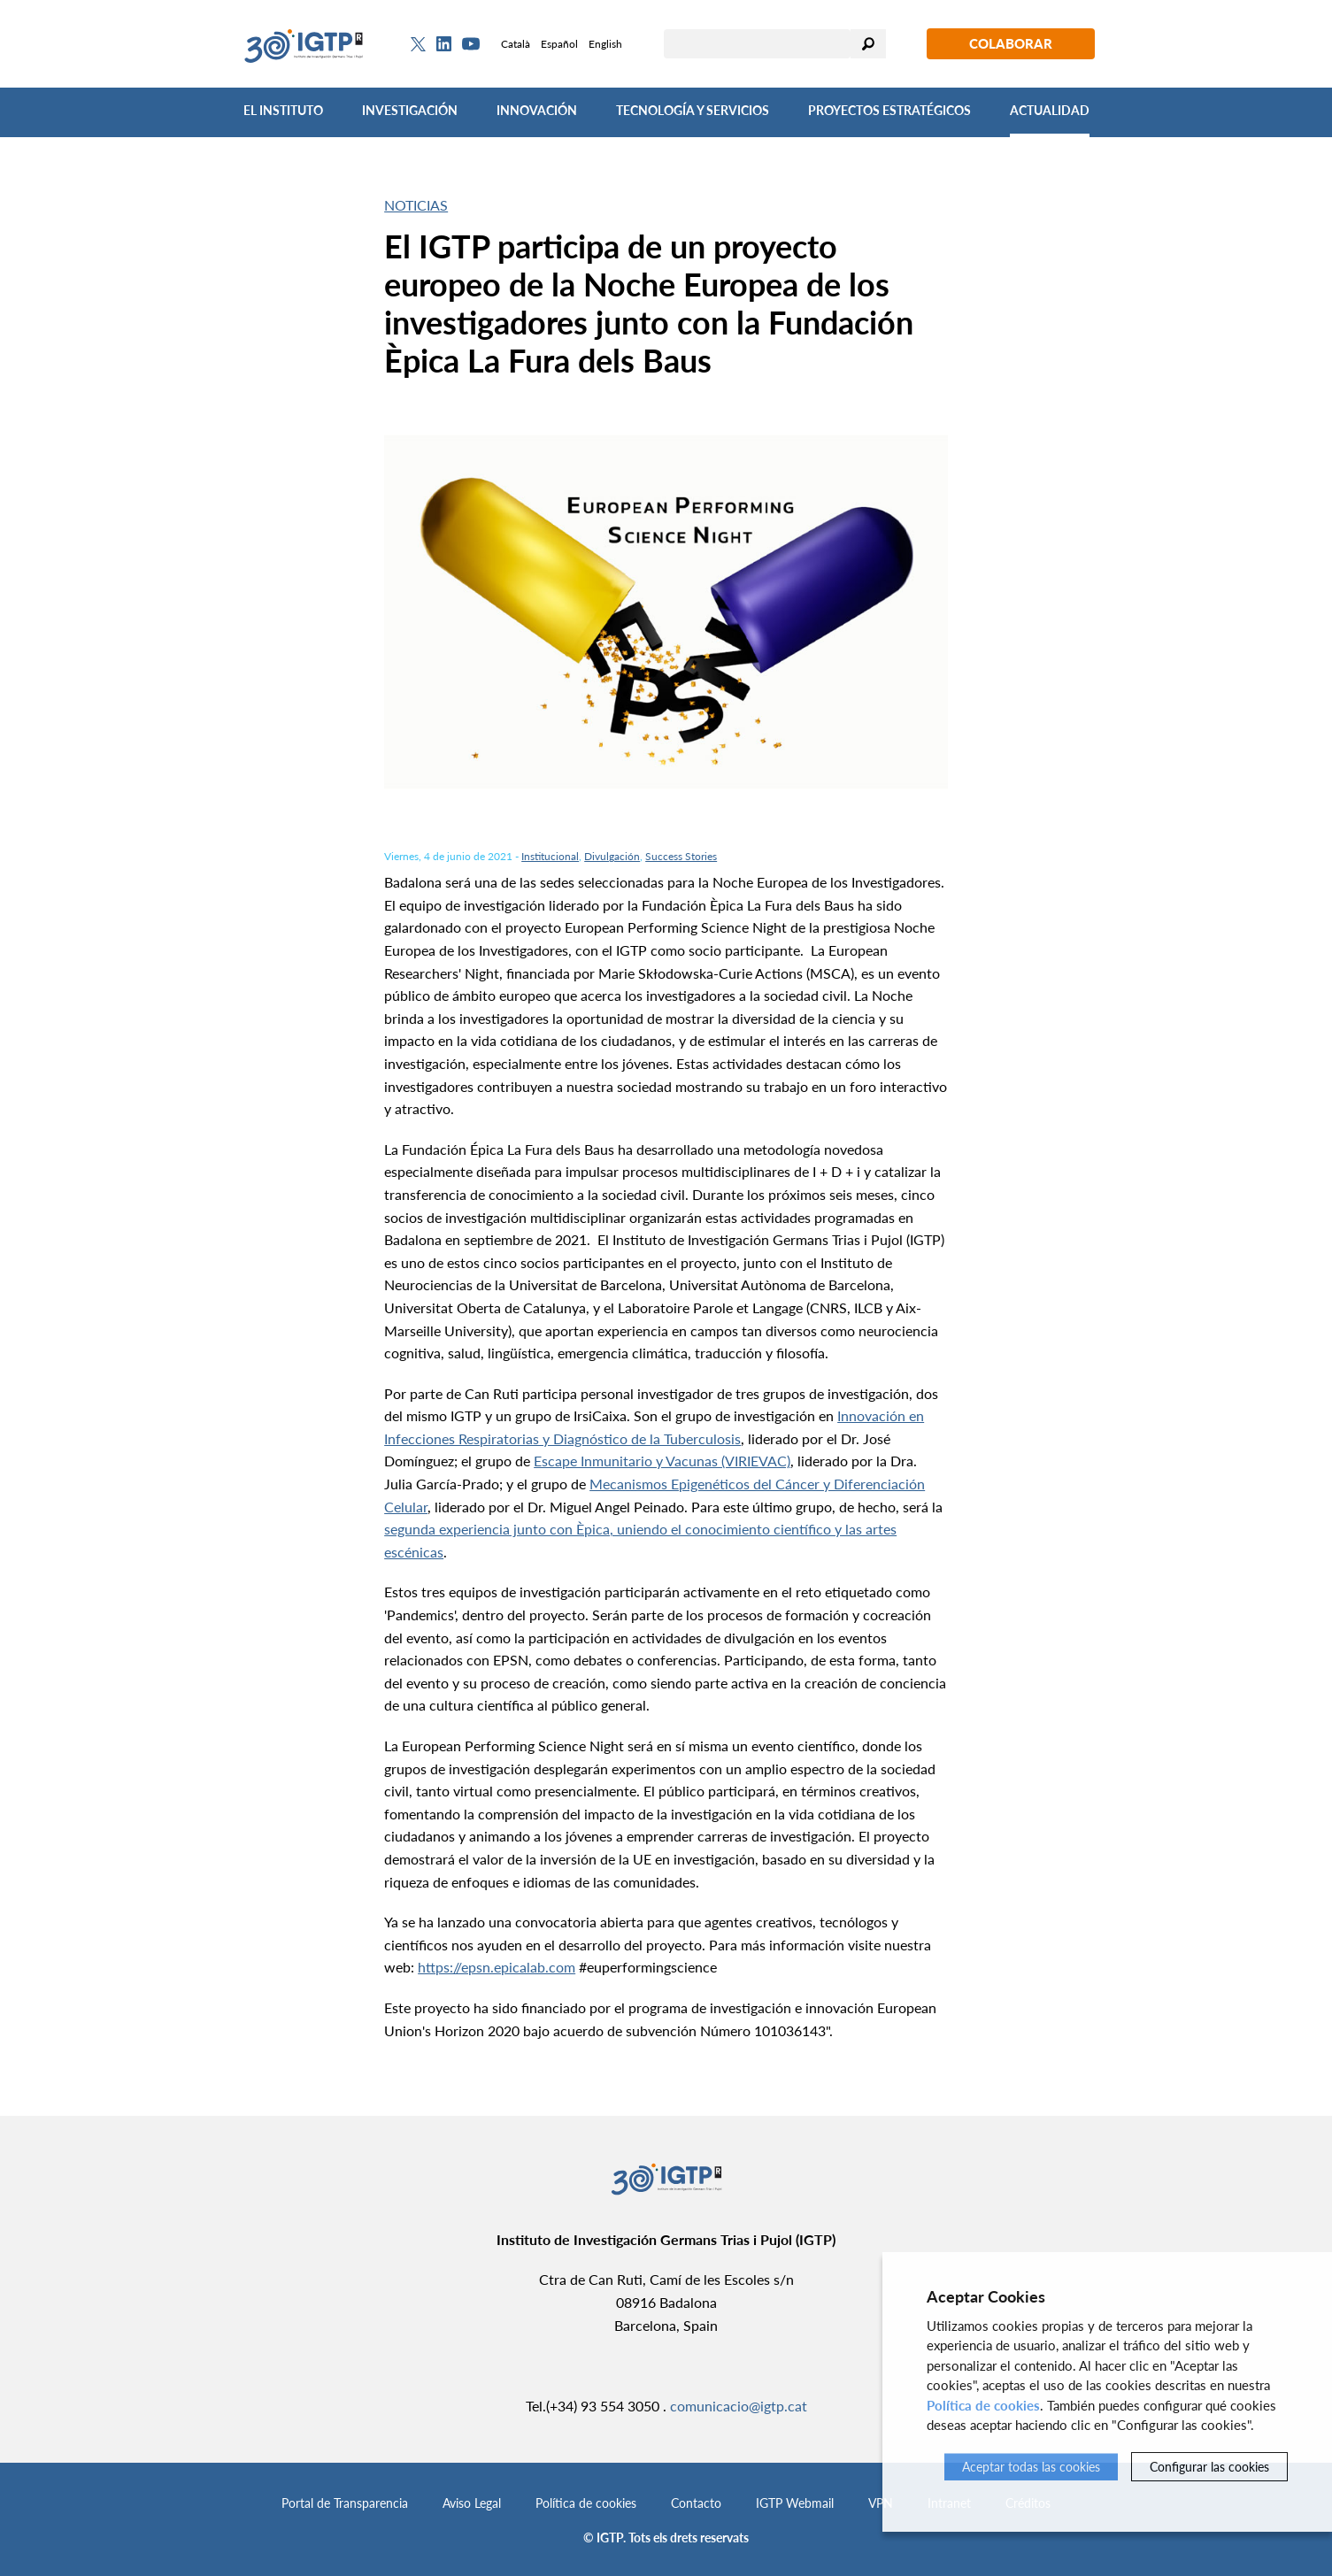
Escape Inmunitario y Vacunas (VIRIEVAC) (662, 1460)
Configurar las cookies (1209, 2466)
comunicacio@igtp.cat (738, 2405)
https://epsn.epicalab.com (496, 1966)
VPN (880, 2503)
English (605, 43)
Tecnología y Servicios (692, 110)
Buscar (868, 43)
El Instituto (283, 110)
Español (559, 43)
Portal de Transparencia (344, 2503)
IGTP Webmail (795, 2503)
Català (515, 43)
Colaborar (1010, 43)
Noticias (416, 204)
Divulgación (612, 856)
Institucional (550, 856)
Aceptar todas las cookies (1031, 2466)
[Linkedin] (443, 44)
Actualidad (1049, 110)
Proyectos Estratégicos (889, 110)
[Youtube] (471, 43)
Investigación (410, 110)
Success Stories (681, 856)
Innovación (537, 110)
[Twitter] (418, 44)
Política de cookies (585, 2503)
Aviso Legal (472, 2503)
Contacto (696, 2503)
